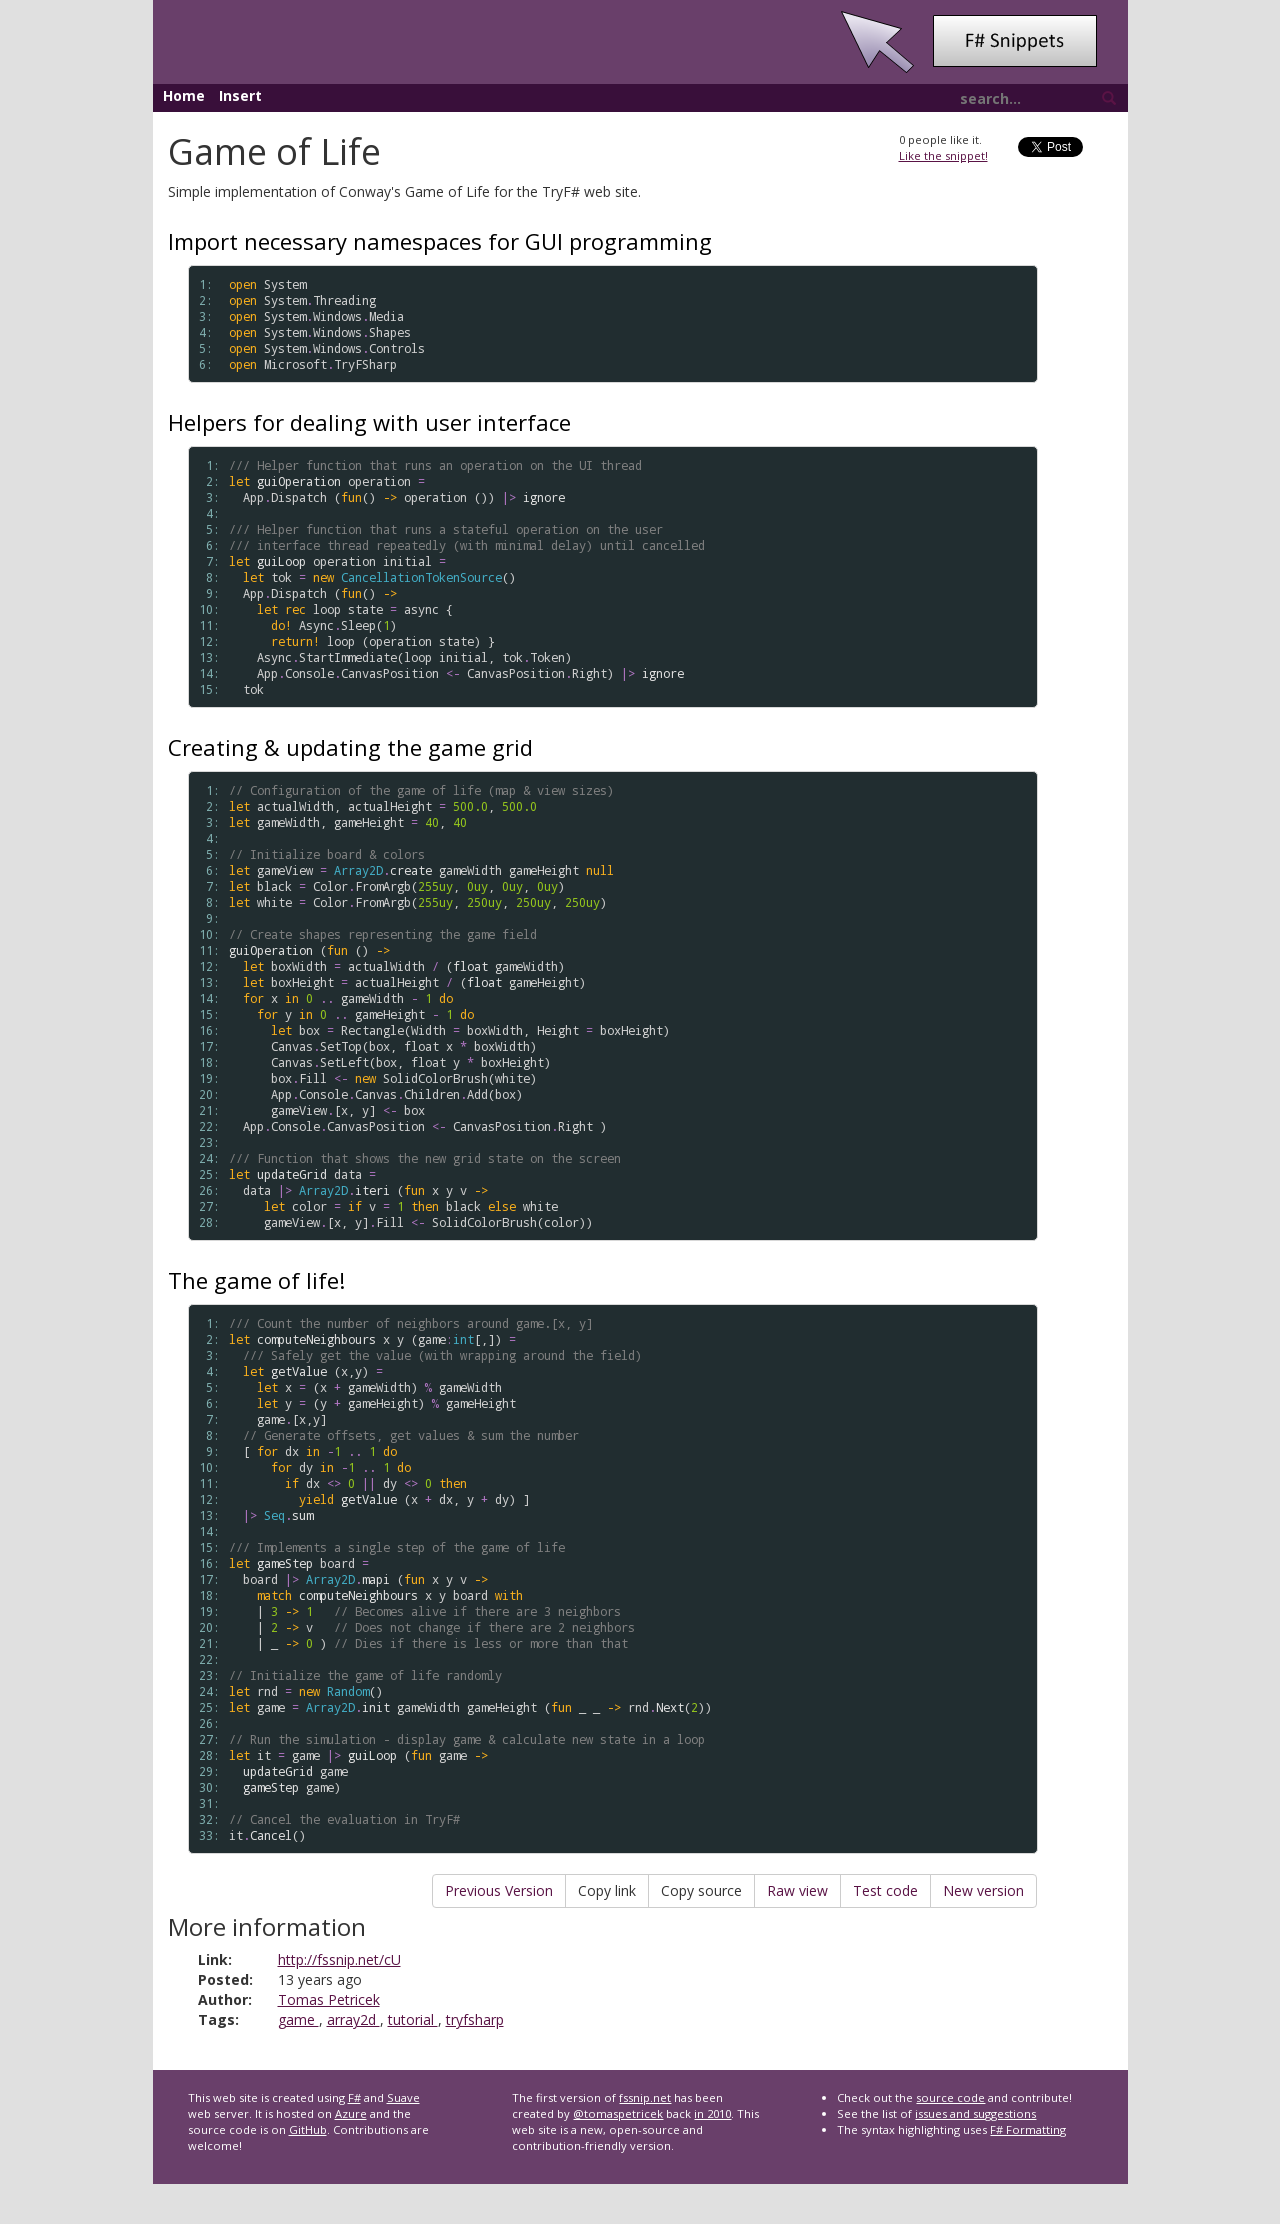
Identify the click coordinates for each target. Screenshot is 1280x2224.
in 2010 (712, 2113)
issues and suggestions (975, 2113)
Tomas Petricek (329, 1999)
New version (983, 1890)
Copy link (607, 1890)
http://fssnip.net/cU (339, 1959)
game (298, 2019)
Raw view (797, 1890)
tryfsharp (475, 2019)
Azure (351, 2113)
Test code (885, 1890)
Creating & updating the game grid (350, 747)
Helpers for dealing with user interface (369, 422)
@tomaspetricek (618, 2113)
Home (184, 95)
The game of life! (256, 1280)
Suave (403, 2097)
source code (950, 2097)
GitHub (308, 2129)
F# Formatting (1028, 2129)
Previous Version (499, 1890)
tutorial (413, 2019)
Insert (240, 95)
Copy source (701, 1890)
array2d (353, 2019)
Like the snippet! (943, 155)
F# (354, 2097)
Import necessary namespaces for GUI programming (440, 241)
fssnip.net (645, 2097)
